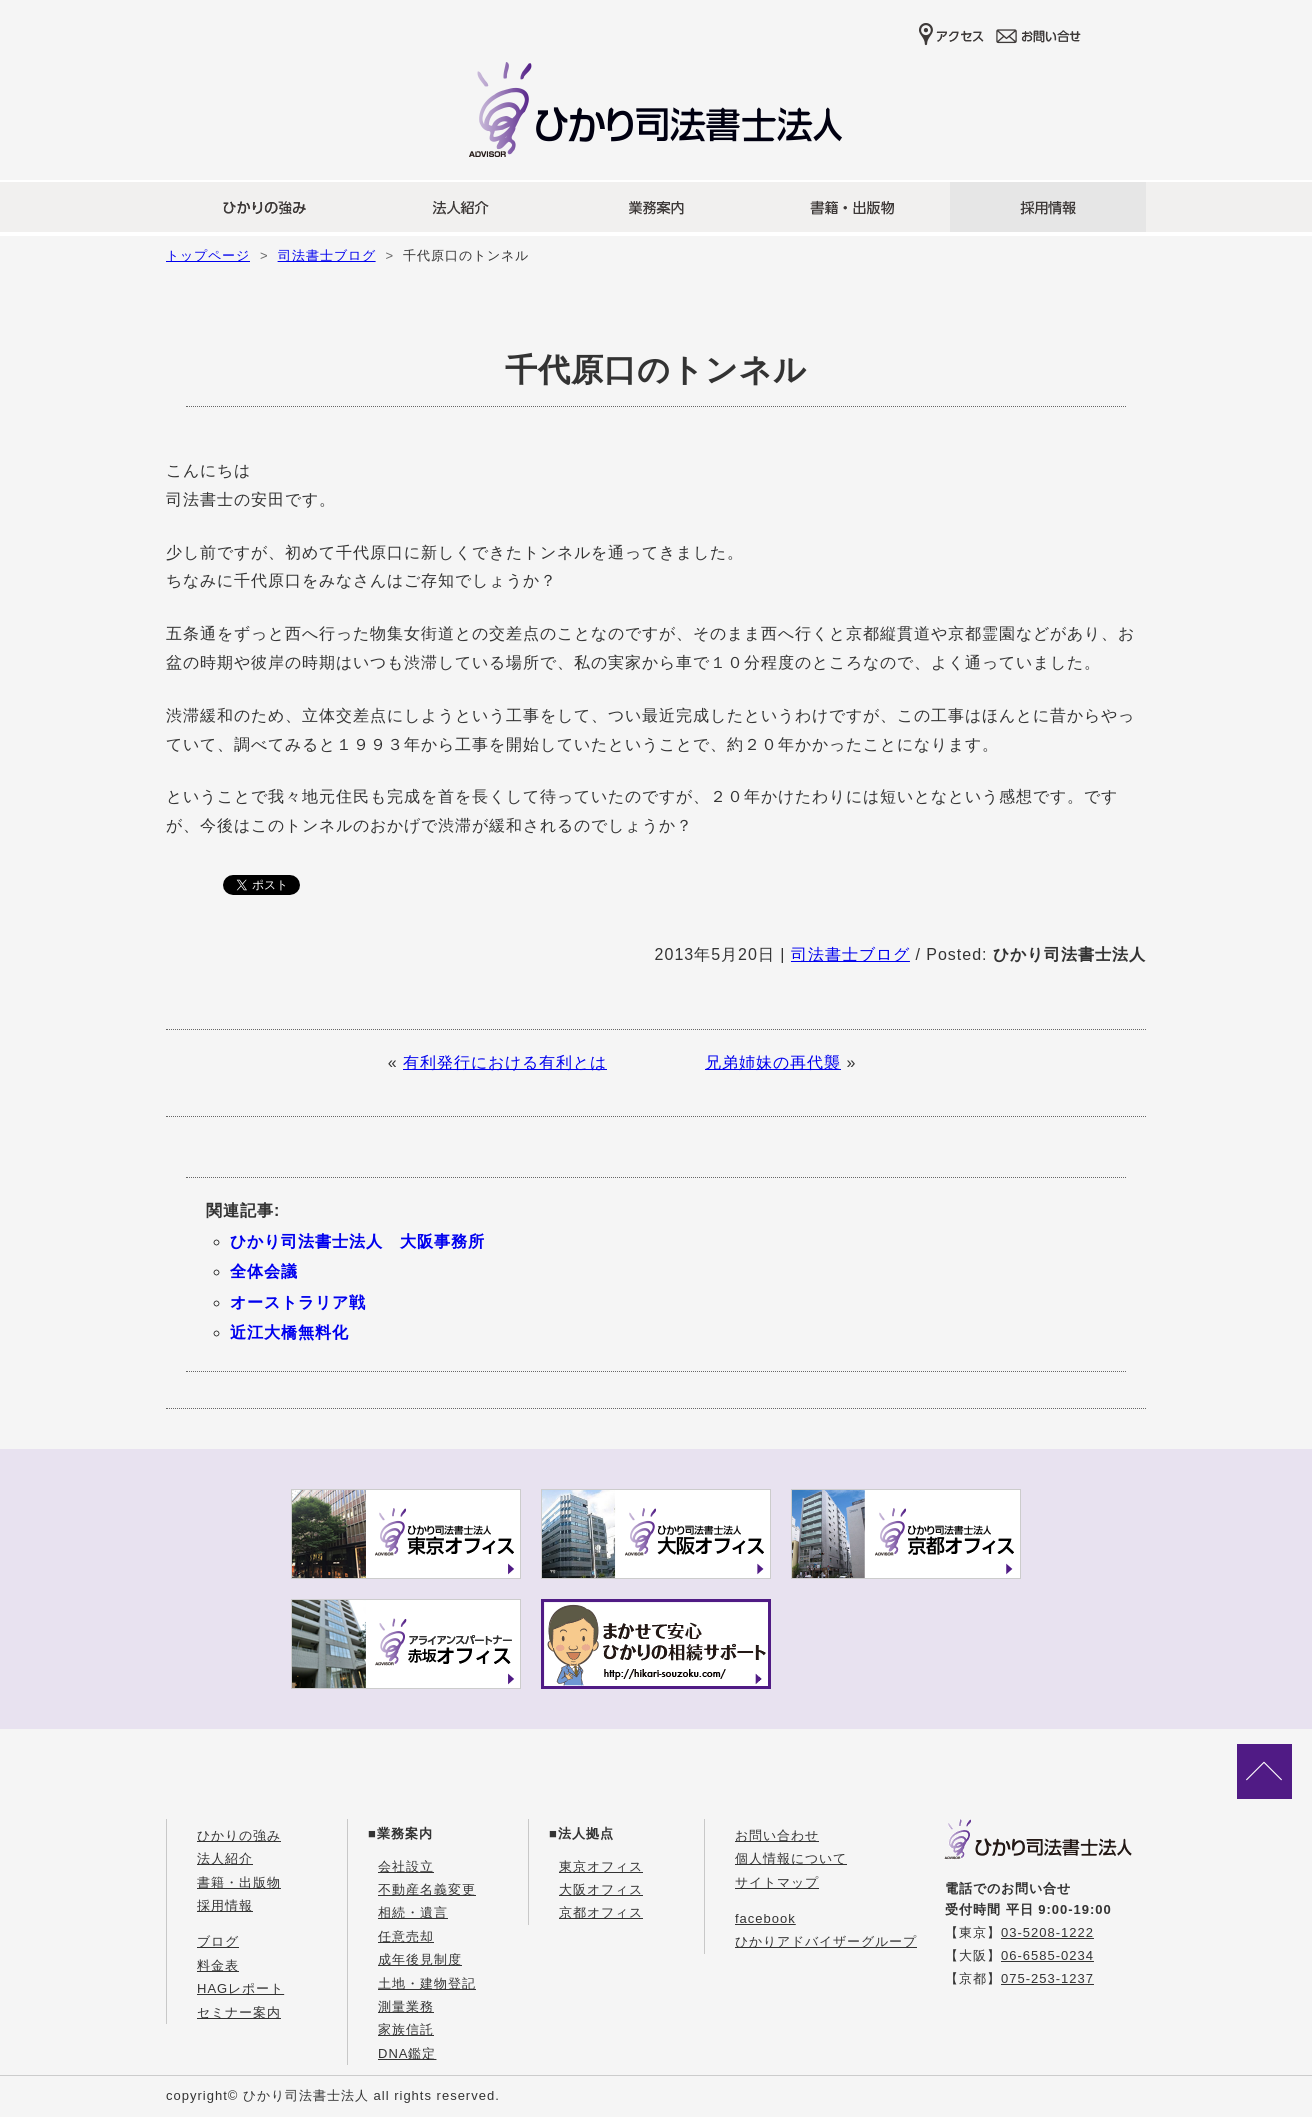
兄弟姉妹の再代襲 (773, 1062)
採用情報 (225, 1905)
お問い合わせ (777, 1835)
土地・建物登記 (427, 1983)
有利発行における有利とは (505, 1062)
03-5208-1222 (1047, 1932)
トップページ (208, 255)
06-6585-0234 (1047, 1955)
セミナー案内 (239, 2012)
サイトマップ (777, 1882)
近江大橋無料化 (289, 1332)
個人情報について (791, 1858)
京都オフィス (601, 1912)
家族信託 (406, 2029)
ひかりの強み (239, 1835)
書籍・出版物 (239, 1882)
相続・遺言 (413, 1912)
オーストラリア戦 (298, 1302)
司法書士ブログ (327, 255)
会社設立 (406, 1866)
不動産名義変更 (427, 1889)
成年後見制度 (420, 1959)
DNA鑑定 (407, 2053)
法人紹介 (225, 1858)
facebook (765, 1918)
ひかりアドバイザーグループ (826, 1941)
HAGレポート (240, 1988)
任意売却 (406, 1936)
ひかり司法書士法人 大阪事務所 (357, 1241)
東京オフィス (601, 1866)
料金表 (218, 1965)
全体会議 (264, 1271)
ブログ (218, 1941)
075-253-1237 (1047, 1978)
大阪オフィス (601, 1889)
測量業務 (406, 2006)
